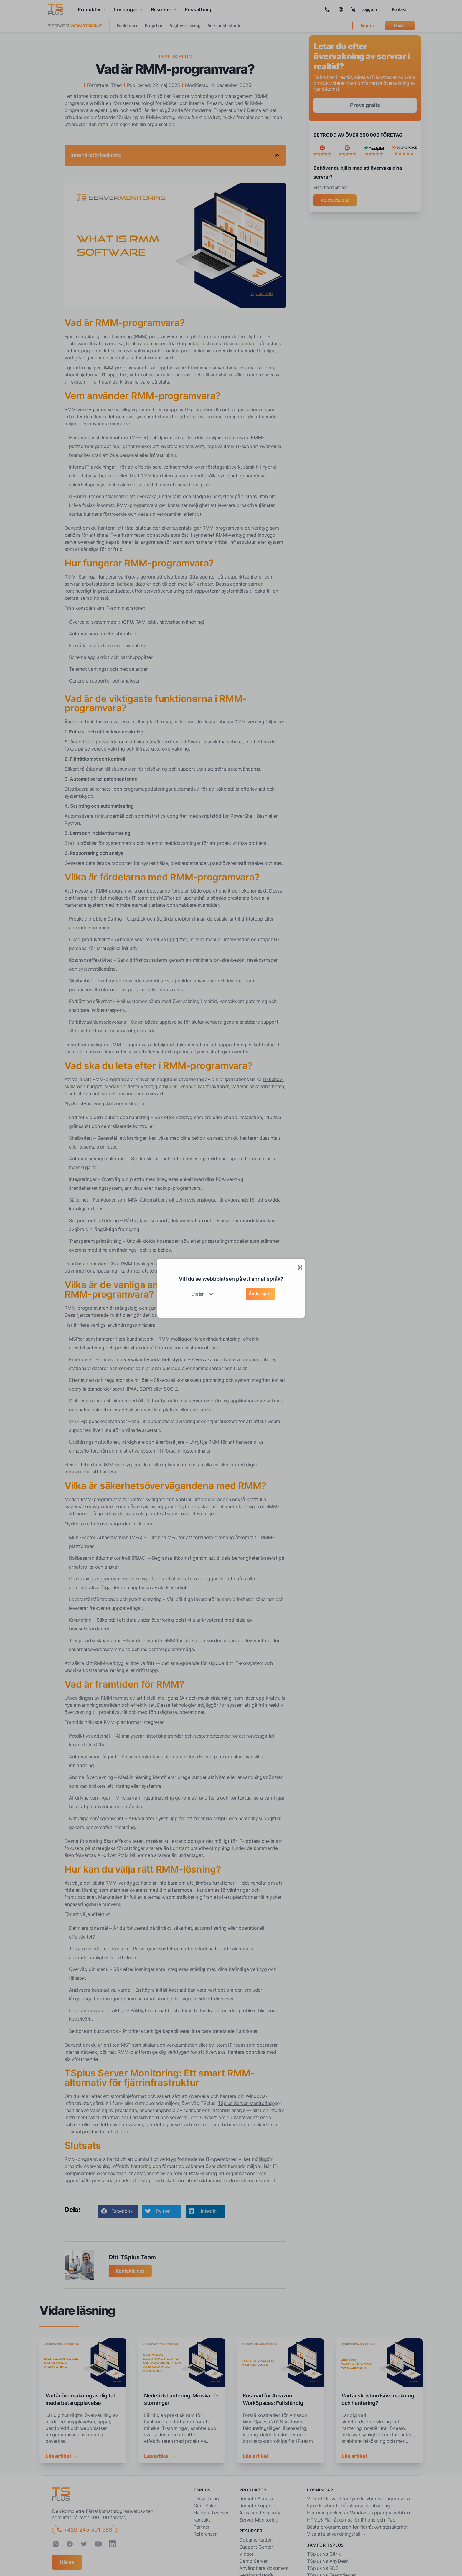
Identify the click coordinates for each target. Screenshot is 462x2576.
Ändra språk (261, 1293)
